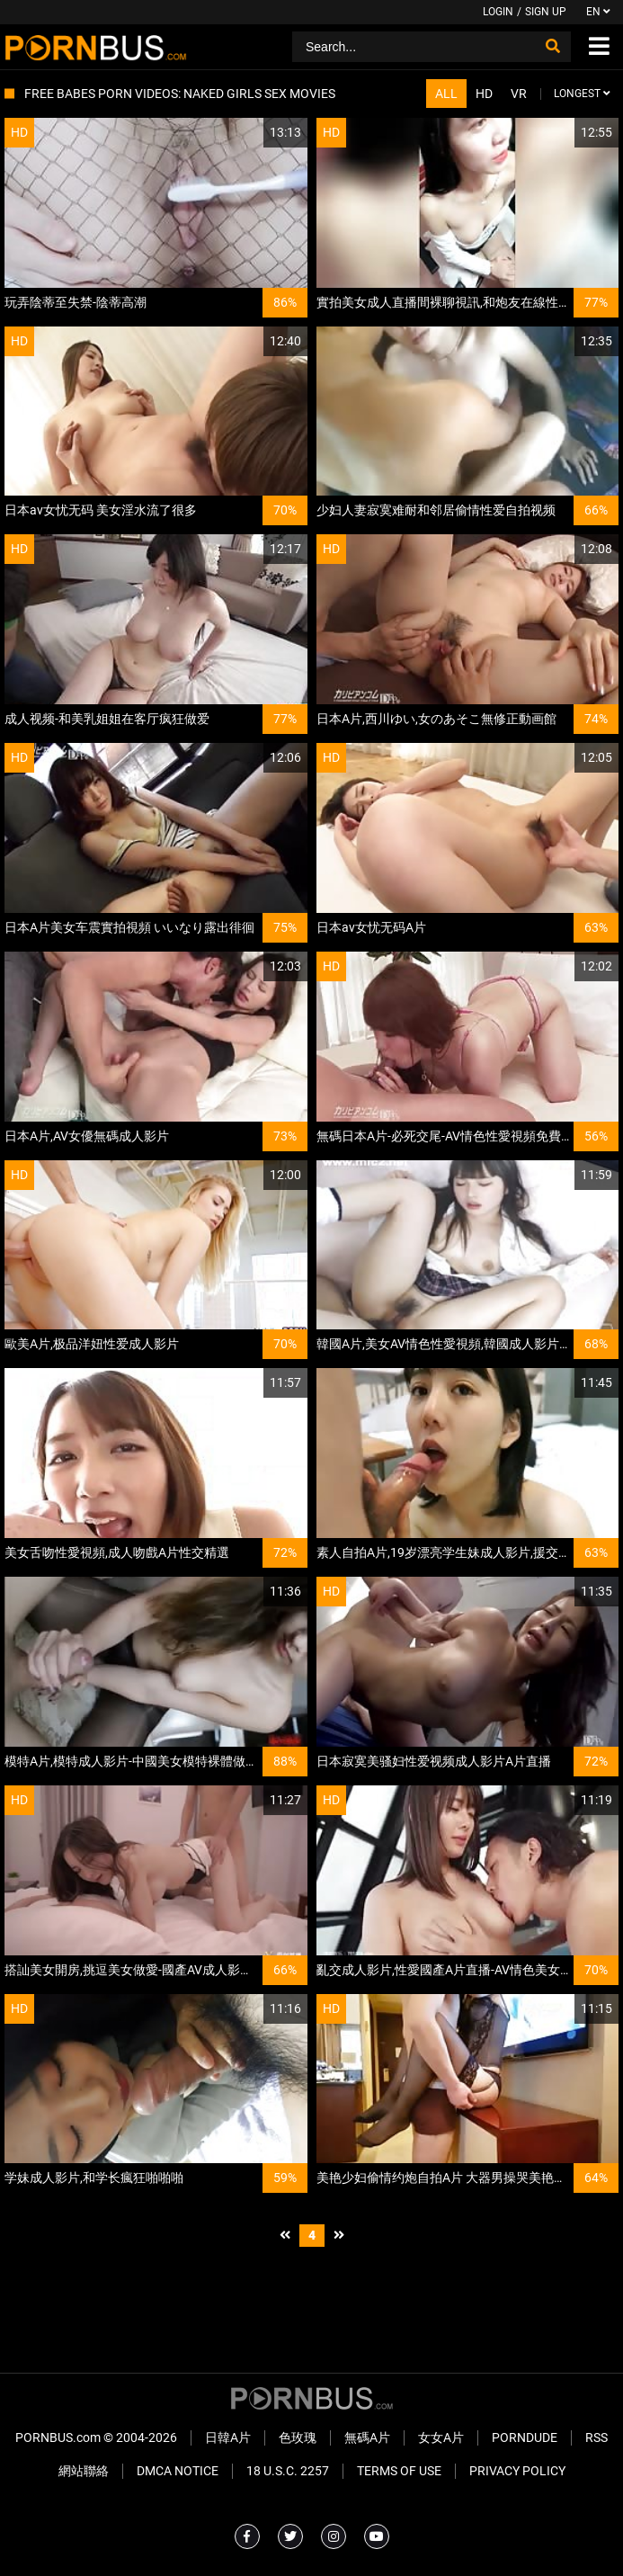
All (446, 93)
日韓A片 (228, 2437)
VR (519, 93)
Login (498, 11)
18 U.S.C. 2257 (287, 2471)
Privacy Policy (517, 2471)
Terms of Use (399, 2471)
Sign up (545, 11)
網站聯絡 (83, 2471)
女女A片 (441, 2437)
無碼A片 (367, 2437)
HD (484, 93)
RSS (596, 2437)
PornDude (524, 2437)
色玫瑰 (297, 2437)
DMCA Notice (177, 2471)
